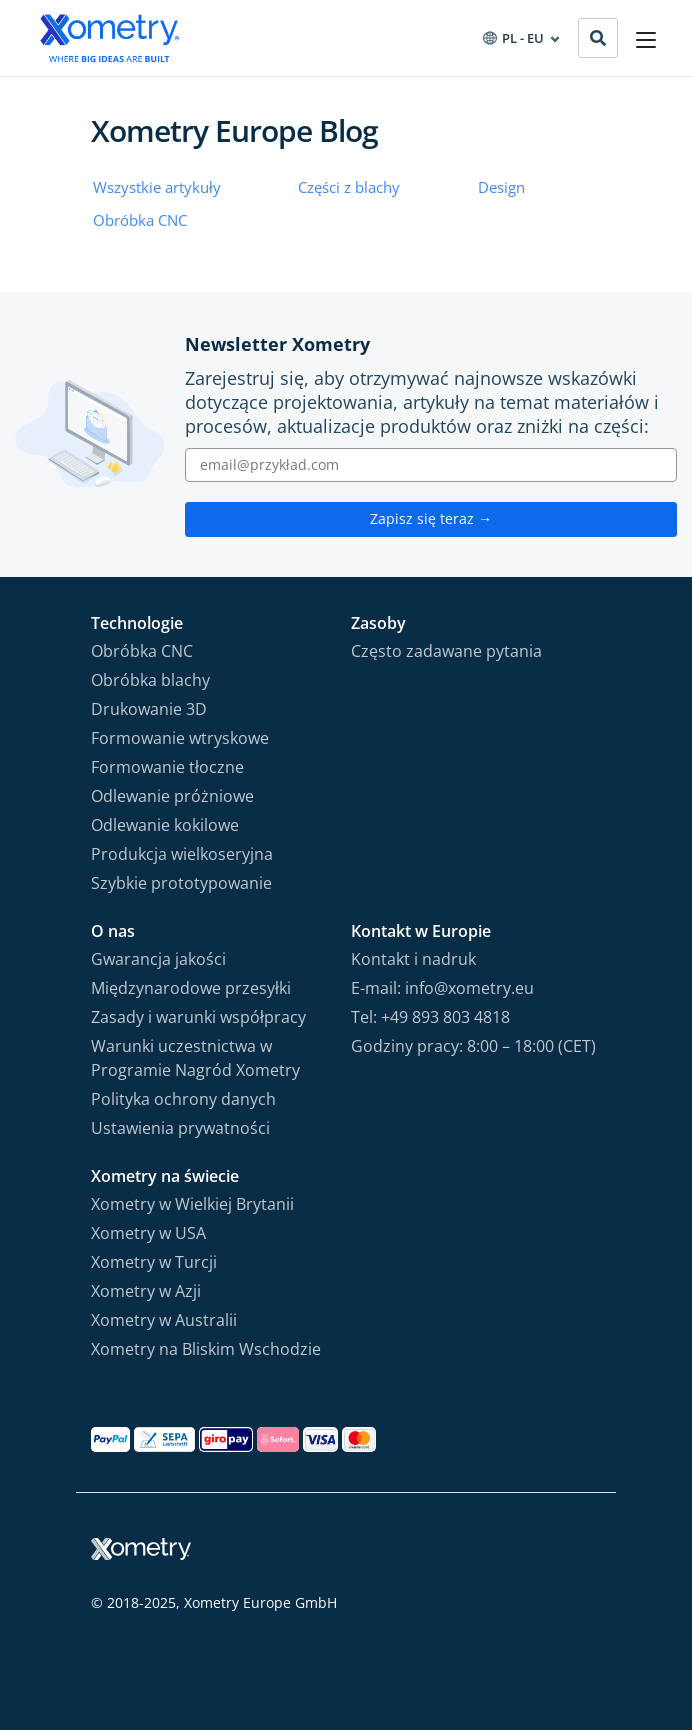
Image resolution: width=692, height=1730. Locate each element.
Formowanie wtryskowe (180, 738)
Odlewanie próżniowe (172, 796)
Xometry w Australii (164, 1320)
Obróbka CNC (140, 220)
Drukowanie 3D (149, 709)
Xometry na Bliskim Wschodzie (206, 1349)
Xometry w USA (148, 1233)
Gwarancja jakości (158, 959)
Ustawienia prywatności (180, 1128)
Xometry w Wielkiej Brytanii (192, 1204)
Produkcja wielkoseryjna (182, 854)
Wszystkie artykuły (157, 187)
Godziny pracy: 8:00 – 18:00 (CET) (473, 1046)
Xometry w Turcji (154, 1262)
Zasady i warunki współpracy (198, 1017)
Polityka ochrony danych (183, 1099)
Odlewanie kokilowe (165, 825)
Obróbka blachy (150, 680)
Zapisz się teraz (431, 518)
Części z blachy (349, 187)
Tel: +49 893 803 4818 (430, 1017)
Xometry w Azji (146, 1291)
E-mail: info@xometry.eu (442, 988)
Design (501, 187)
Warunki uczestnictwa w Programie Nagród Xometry (195, 1058)
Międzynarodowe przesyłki (191, 988)
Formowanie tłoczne (167, 767)
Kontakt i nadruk (413, 959)
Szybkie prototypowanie (181, 883)
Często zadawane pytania (446, 651)
